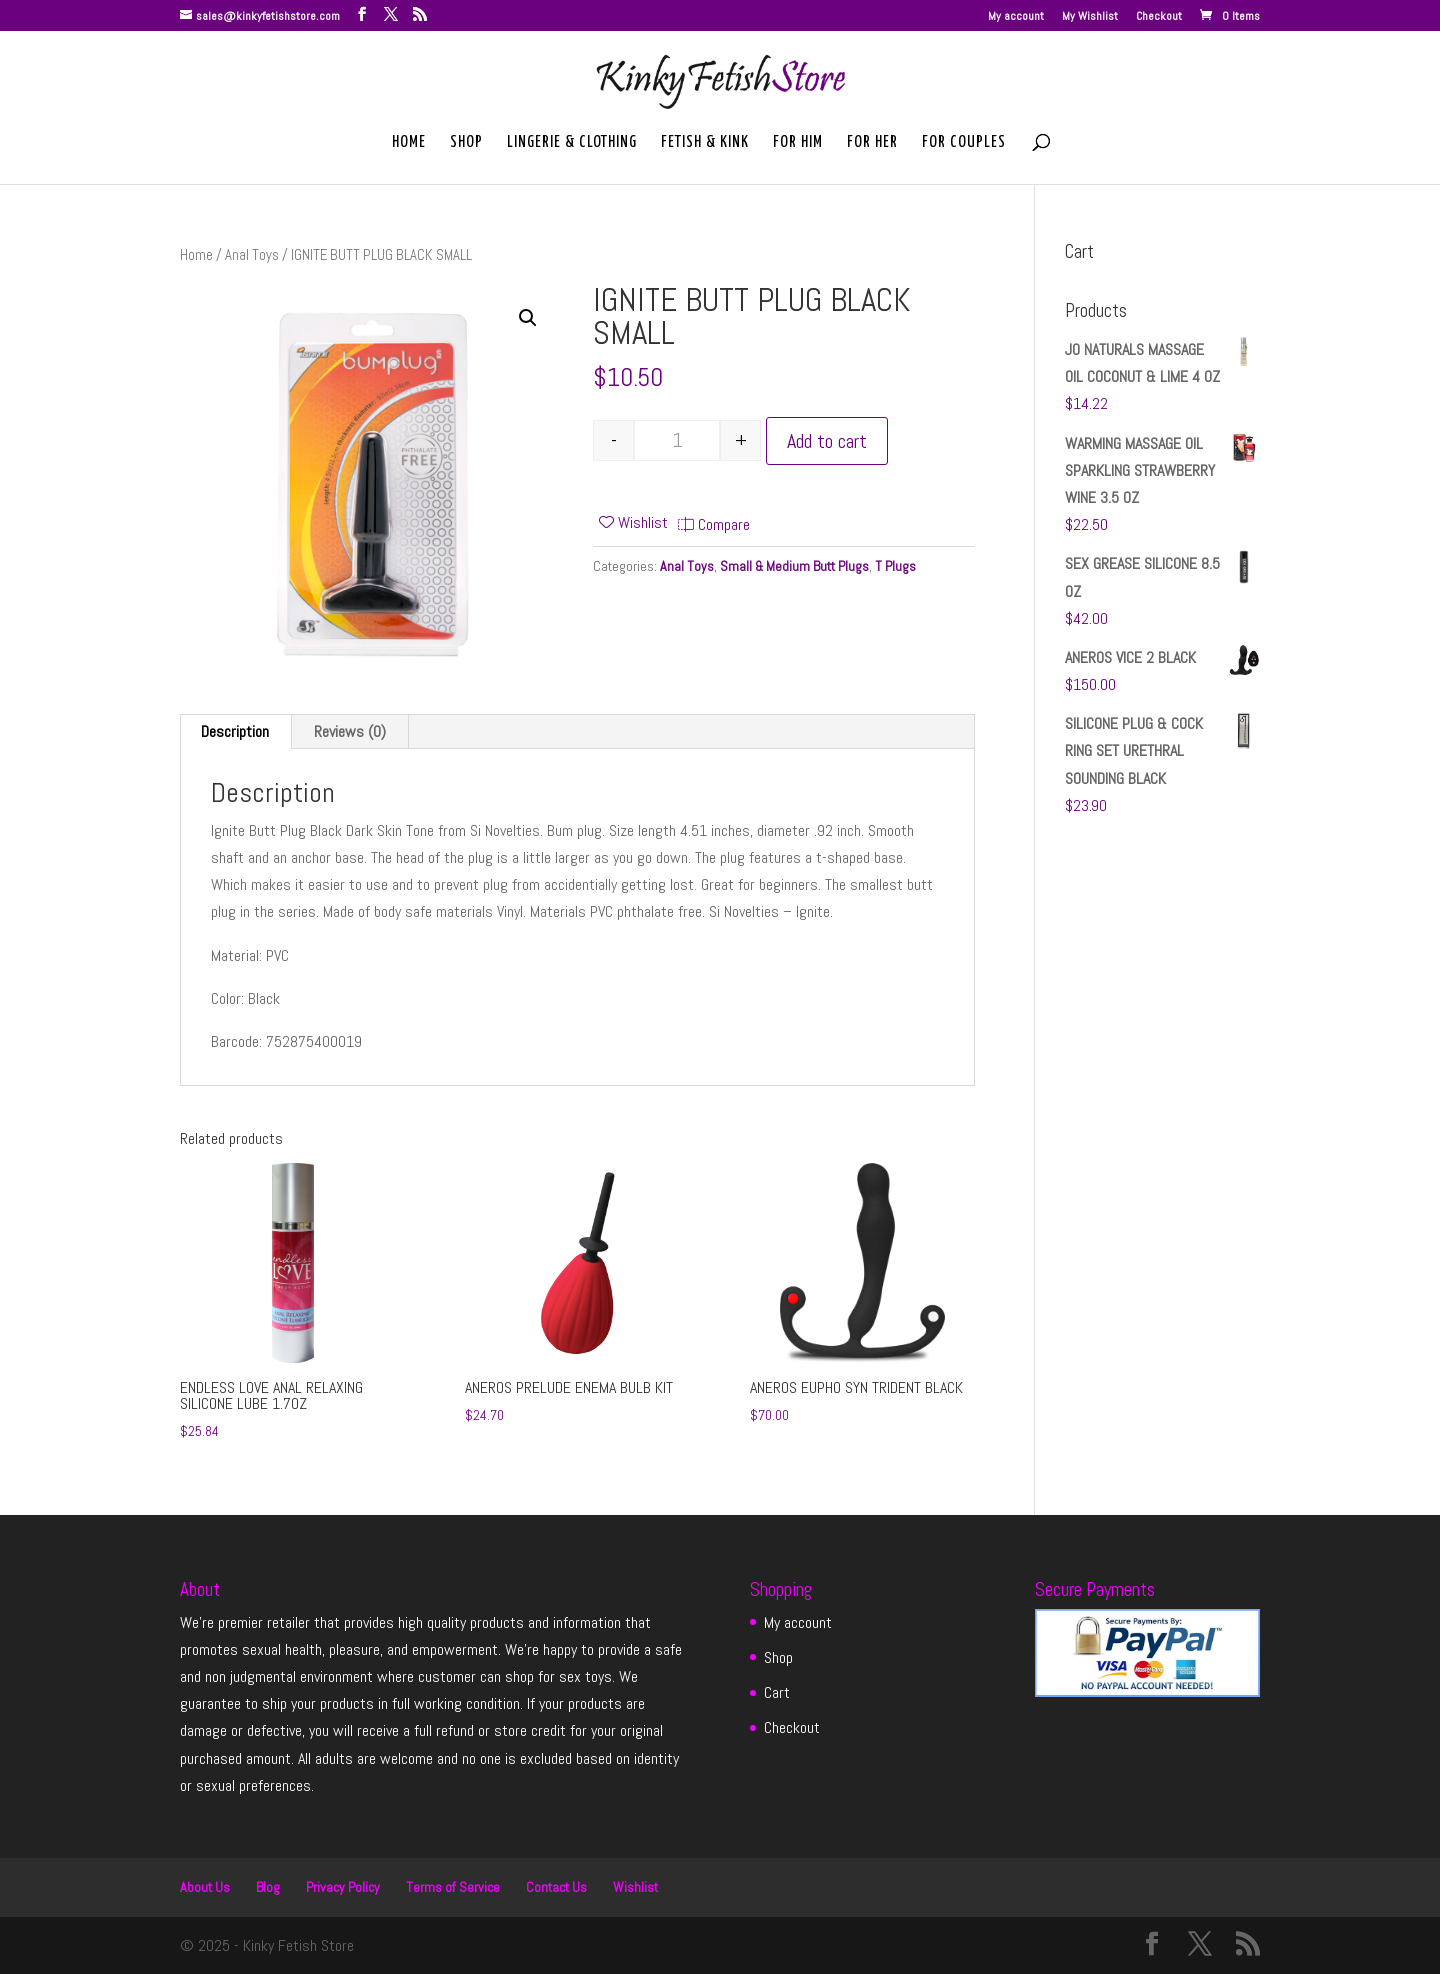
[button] (528, 318)
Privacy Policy (343, 1887)
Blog (268, 1887)
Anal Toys (252, 255)
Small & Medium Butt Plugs (794, 566)
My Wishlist (1090, 17)
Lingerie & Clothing (572, 143)
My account (1016, 17)
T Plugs (895, 566)
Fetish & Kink (705, 143)
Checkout (1159, 17)
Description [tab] (235, 731)
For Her (872, 143)
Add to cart (827, 441)
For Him (798, 143)
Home (409, 143)
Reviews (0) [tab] (350, 731)
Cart (777, 1692)
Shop (466, 143)
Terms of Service (453, 1887)
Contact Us (556, 1887)
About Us (205, 1887)
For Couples (964, 143)
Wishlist (635, 1887)
